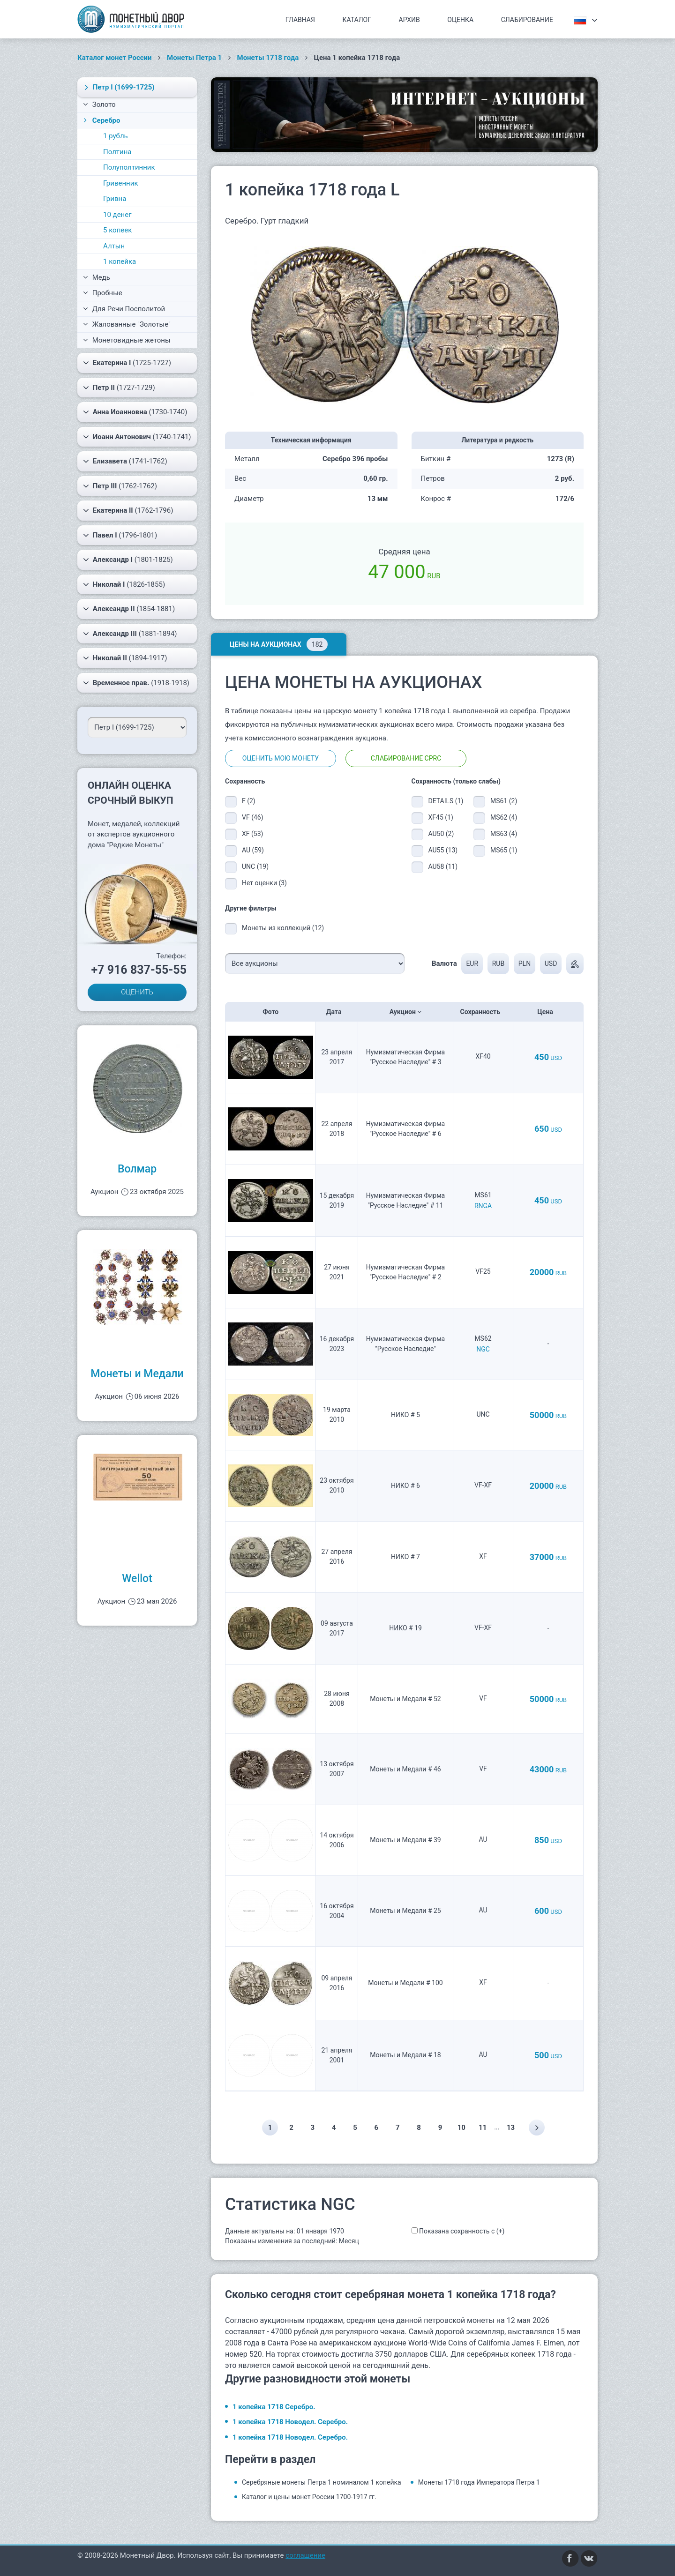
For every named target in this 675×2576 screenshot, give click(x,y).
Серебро (101, 120)
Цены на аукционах (279, 644)
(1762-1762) (120, 486)
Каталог (356, 19)
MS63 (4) (503, 833)
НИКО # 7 (405, 1557)
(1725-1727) (127, 362)
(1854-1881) (129, 608)
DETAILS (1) (443, 801)
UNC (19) (255, 866)
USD (551, 963)
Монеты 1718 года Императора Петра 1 (479, 2482)
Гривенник (120, 183)
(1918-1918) (136, 682)
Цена (548, 1011)
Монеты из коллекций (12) (283, 928)
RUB (498, 963)
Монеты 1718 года (268, 57)
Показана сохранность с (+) (461, 2231)
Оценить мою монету (280, 758)
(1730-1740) (135, 412)
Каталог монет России (114, 57)
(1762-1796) (128, 510)
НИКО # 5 (405, 1415)
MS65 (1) (503, 850)
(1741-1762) (125, 461)
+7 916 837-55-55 (139, 970)
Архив (409, 19)
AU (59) (253, 850)
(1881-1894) (130, 633)
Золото (99, 104)
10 (461, 2127)
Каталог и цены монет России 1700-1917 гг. (309, 2497)
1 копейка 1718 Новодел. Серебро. (290, 2422)
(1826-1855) (124, 584)
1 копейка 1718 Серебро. (273, 2407)
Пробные (102, 293)
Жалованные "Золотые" (127, 324)
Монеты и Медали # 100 (405, 1982)
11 (483, 2127)
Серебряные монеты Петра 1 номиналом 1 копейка (321, 2482)
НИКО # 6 (405, 1485)
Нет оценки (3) (264, 883)
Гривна (114, 198)
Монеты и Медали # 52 (405, 1698)
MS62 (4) (503, 817)
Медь (96, 277)
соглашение (305, 2555)
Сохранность (483, 1011)
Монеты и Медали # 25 (405, 1910)
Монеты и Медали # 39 (405, 1840)
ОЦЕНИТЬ (137, 992)
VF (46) (252, 817)
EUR (472, 963)
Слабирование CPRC (406, 758)
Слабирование (527, 19)
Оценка (460, 19)
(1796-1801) (120, 535)
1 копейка (119, 261)
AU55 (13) (443, 850)
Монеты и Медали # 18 (405, 2055)
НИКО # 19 (405, 1628)
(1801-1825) (128, 559)
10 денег (117, 214)
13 (511, 2127)
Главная (300, 19)
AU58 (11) (443, 866)
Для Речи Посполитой (124, 309)
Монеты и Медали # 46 (405, 1769)
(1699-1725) (118, 87)
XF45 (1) (440, 817)
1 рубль (115, 136)
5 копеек (117, 230)
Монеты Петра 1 (194, 57)
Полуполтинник (129, 167)
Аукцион (406, 1011)
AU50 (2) (441, 833)
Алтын (114, 246)
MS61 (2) (503, 801)
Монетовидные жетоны (127, 340)
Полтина (117, 152)
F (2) (248, 801)
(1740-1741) (137, 436)
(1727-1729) (119, 387)
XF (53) (252, 833)
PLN (524, 963)
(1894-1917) (125, 658)
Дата (336, 1011)
